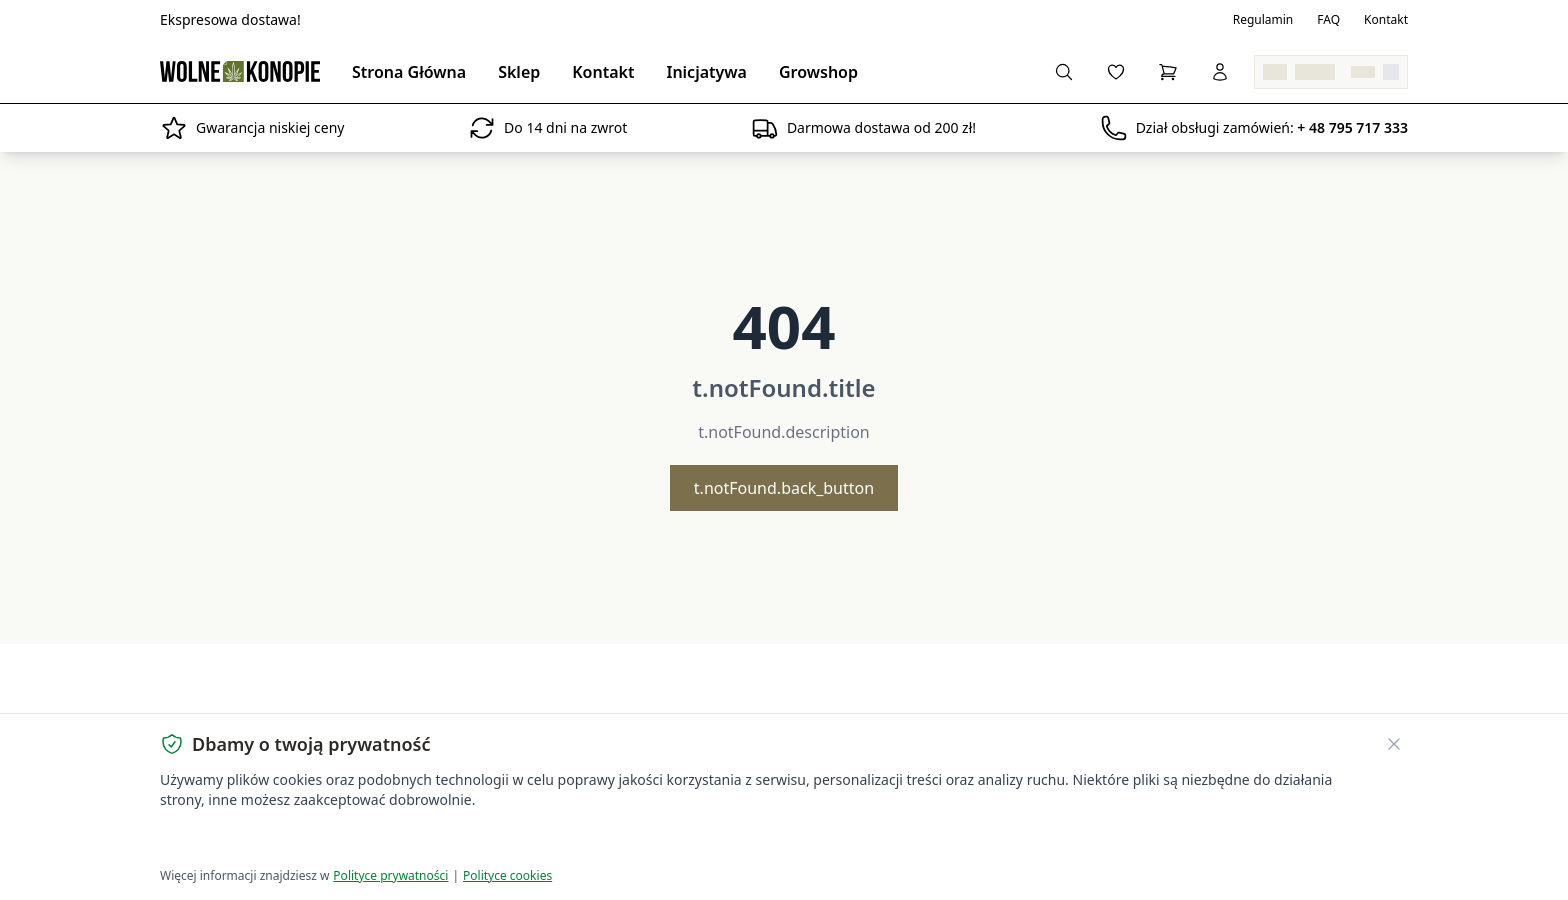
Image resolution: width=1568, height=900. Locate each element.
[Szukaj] (1064, 72)
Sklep (519, 72)
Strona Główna (409, 72)
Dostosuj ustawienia (396, 840)
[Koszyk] (1168, 72)
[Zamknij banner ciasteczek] (1394, 744)
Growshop (818, 72)
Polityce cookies (507, 875)
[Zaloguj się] (1220, 72)
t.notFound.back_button (784, 488)
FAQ (1328, 20)
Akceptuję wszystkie (232, 840)
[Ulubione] (1116, 72)
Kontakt (1386, 20)
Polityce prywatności (390, 875)
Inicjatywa (706, 72)
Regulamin (1263, 20)
